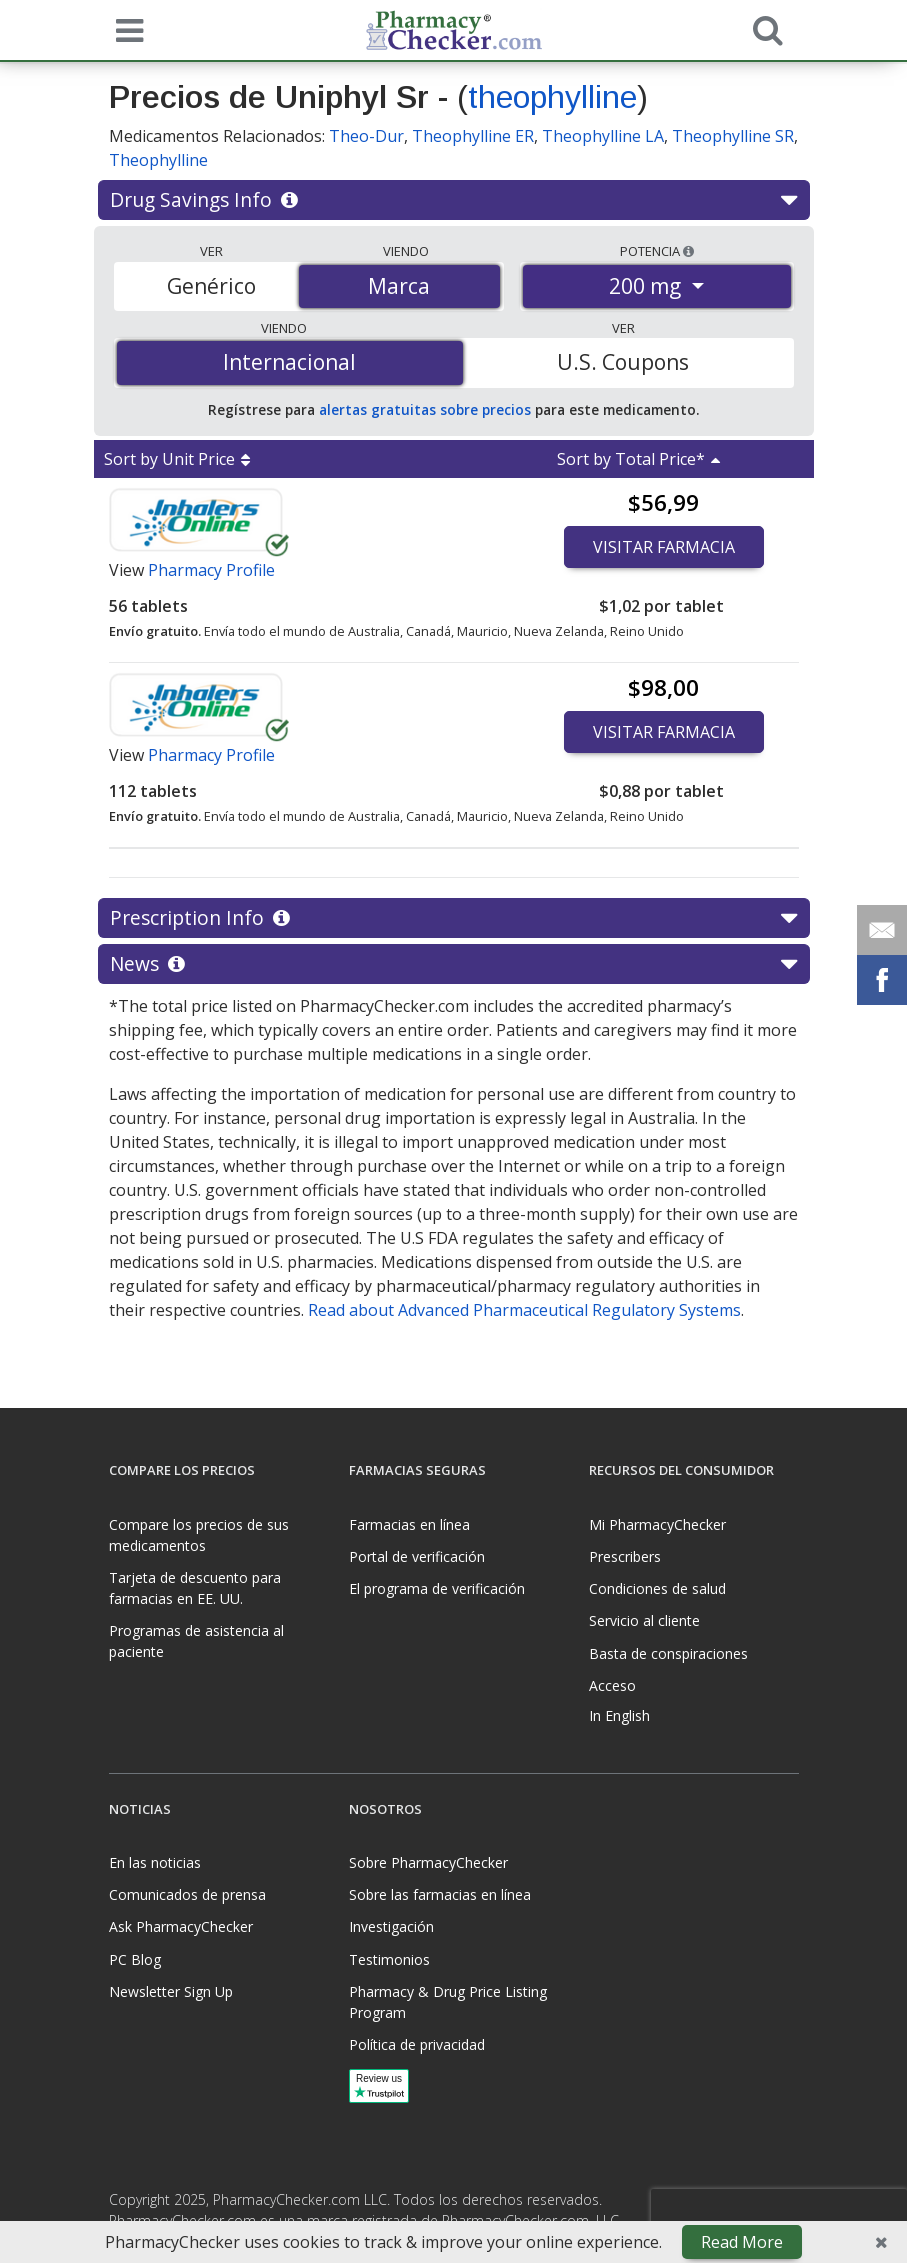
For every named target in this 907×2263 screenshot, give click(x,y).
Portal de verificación (417, 1556)
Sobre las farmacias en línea (440, 1894)
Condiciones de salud (657, 1588)
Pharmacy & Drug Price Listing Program (448, 2002)
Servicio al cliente (644, 1620)
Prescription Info (453, 918)
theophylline (552, 97)
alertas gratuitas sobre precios (425, 409)
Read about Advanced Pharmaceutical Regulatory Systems (524, 1310)
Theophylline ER (473, 136)
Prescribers (625, 1556)
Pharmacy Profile (211, 570)
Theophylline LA (603, 136)
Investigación (391, 1926)
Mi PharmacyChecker (657, 1524)
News (453, 964)
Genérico (211, 286)
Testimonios (389, 1959)
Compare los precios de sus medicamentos (199, 1535)
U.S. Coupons (623, 362)
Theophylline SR (733, 136)
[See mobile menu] (125, 29)
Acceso (612, 1685)
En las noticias (155, 1862)
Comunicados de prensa (187, 1894)
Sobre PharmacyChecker (428, 1862)
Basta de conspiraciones (668, 1653)
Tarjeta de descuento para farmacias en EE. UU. (195, 1588)
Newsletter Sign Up (171, 1991)
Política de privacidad (417, 2044)
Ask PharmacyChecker (181, 1926)
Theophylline (158, 160)
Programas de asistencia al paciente (196, 1641)
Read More (742, 2242)
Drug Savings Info (453, 200)
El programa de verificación (437, 1588)
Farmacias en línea (409, 1524)
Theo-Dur (366, 136)
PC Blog (135, 1959)
